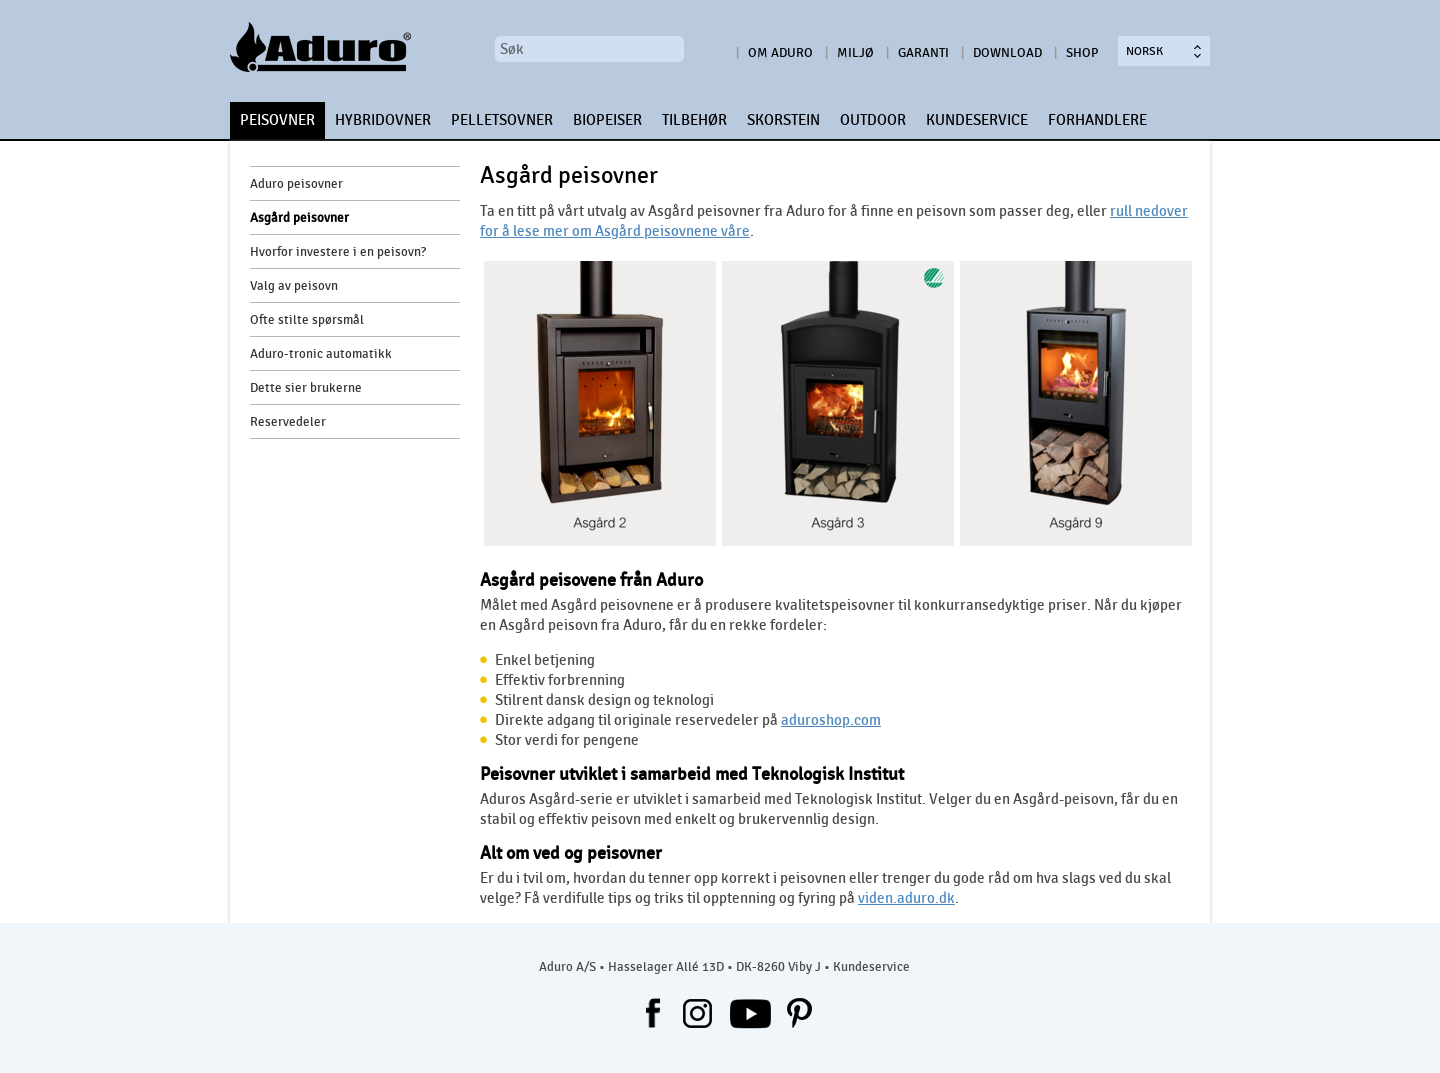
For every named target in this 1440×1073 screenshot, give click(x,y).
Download (1007, 53)
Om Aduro (780, 53)
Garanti (923, 53)
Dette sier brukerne (306, 388)
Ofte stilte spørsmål (307, 320)
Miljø (855, 53)
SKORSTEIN (783, 120)
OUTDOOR (873, 120)
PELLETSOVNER (502, 120)
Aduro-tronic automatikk (321, 354)
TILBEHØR (694, 120)
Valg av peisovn (294, 286)
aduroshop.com (831, 720)
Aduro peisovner (296, 184)
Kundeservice (871, 967)
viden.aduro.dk (906, 898)
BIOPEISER (607, 120)
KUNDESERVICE (977, 120)
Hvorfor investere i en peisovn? (338, 252)
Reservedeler (288, 422)
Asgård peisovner (299, 218)
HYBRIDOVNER (383, 120)
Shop (1082, 53)
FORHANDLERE (1097, 120)
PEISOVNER (277, 120)
